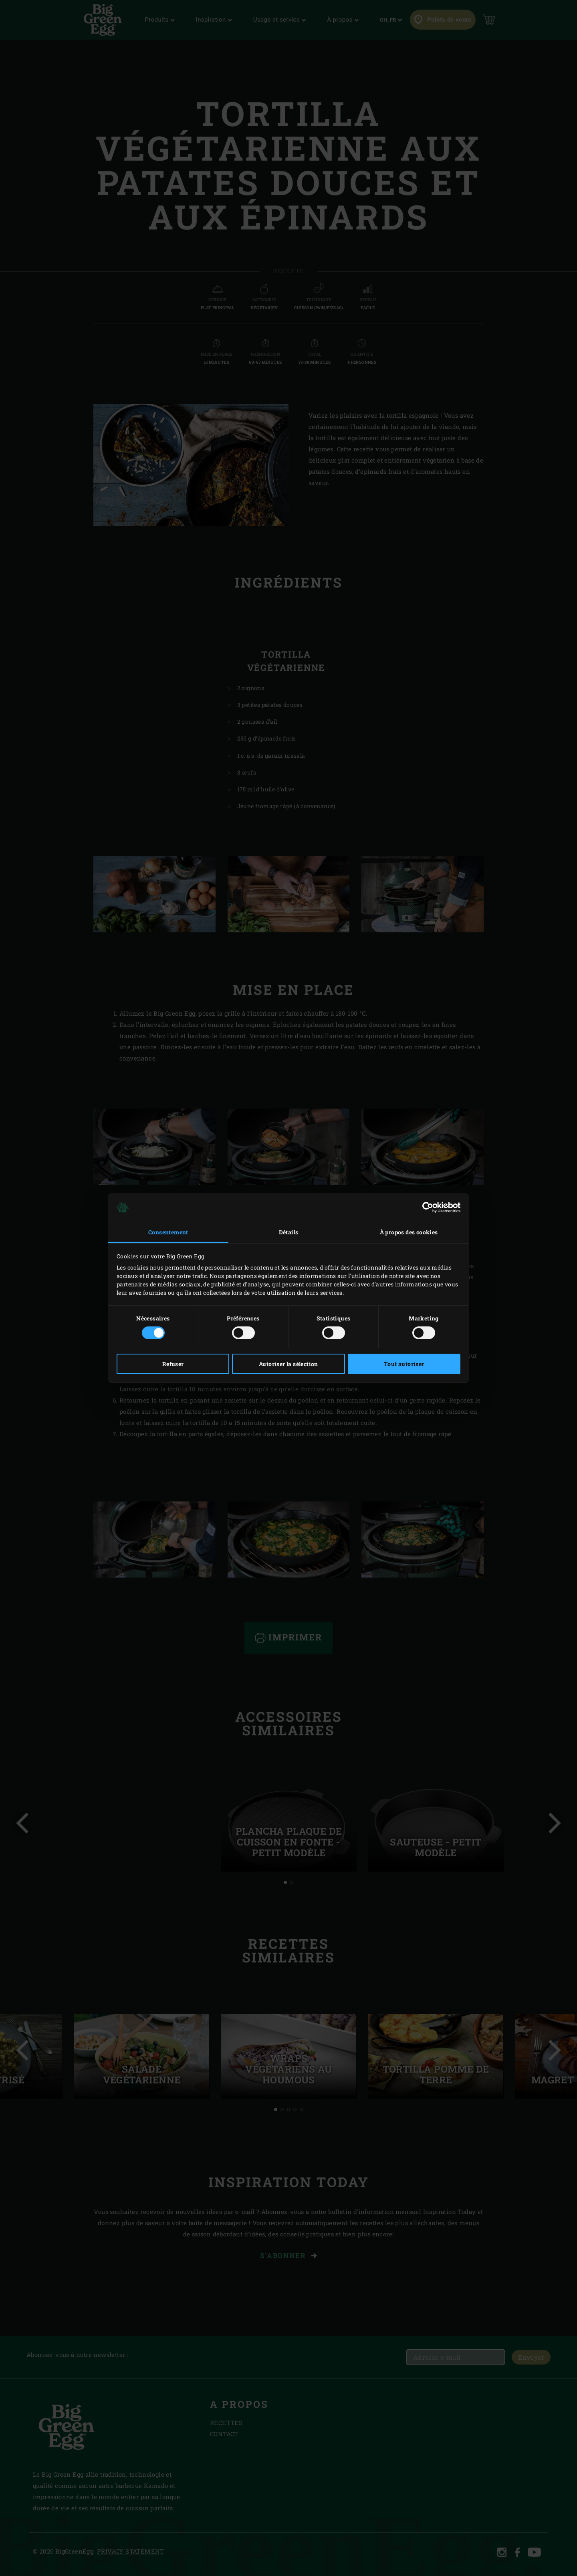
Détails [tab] (289, 1232)
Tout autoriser (404, 1364)
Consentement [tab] (168, 1232)
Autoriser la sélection (288, 1364)
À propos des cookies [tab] (409, 1232)
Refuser (173, 1364)
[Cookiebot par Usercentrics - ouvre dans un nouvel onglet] (425, 1207)
